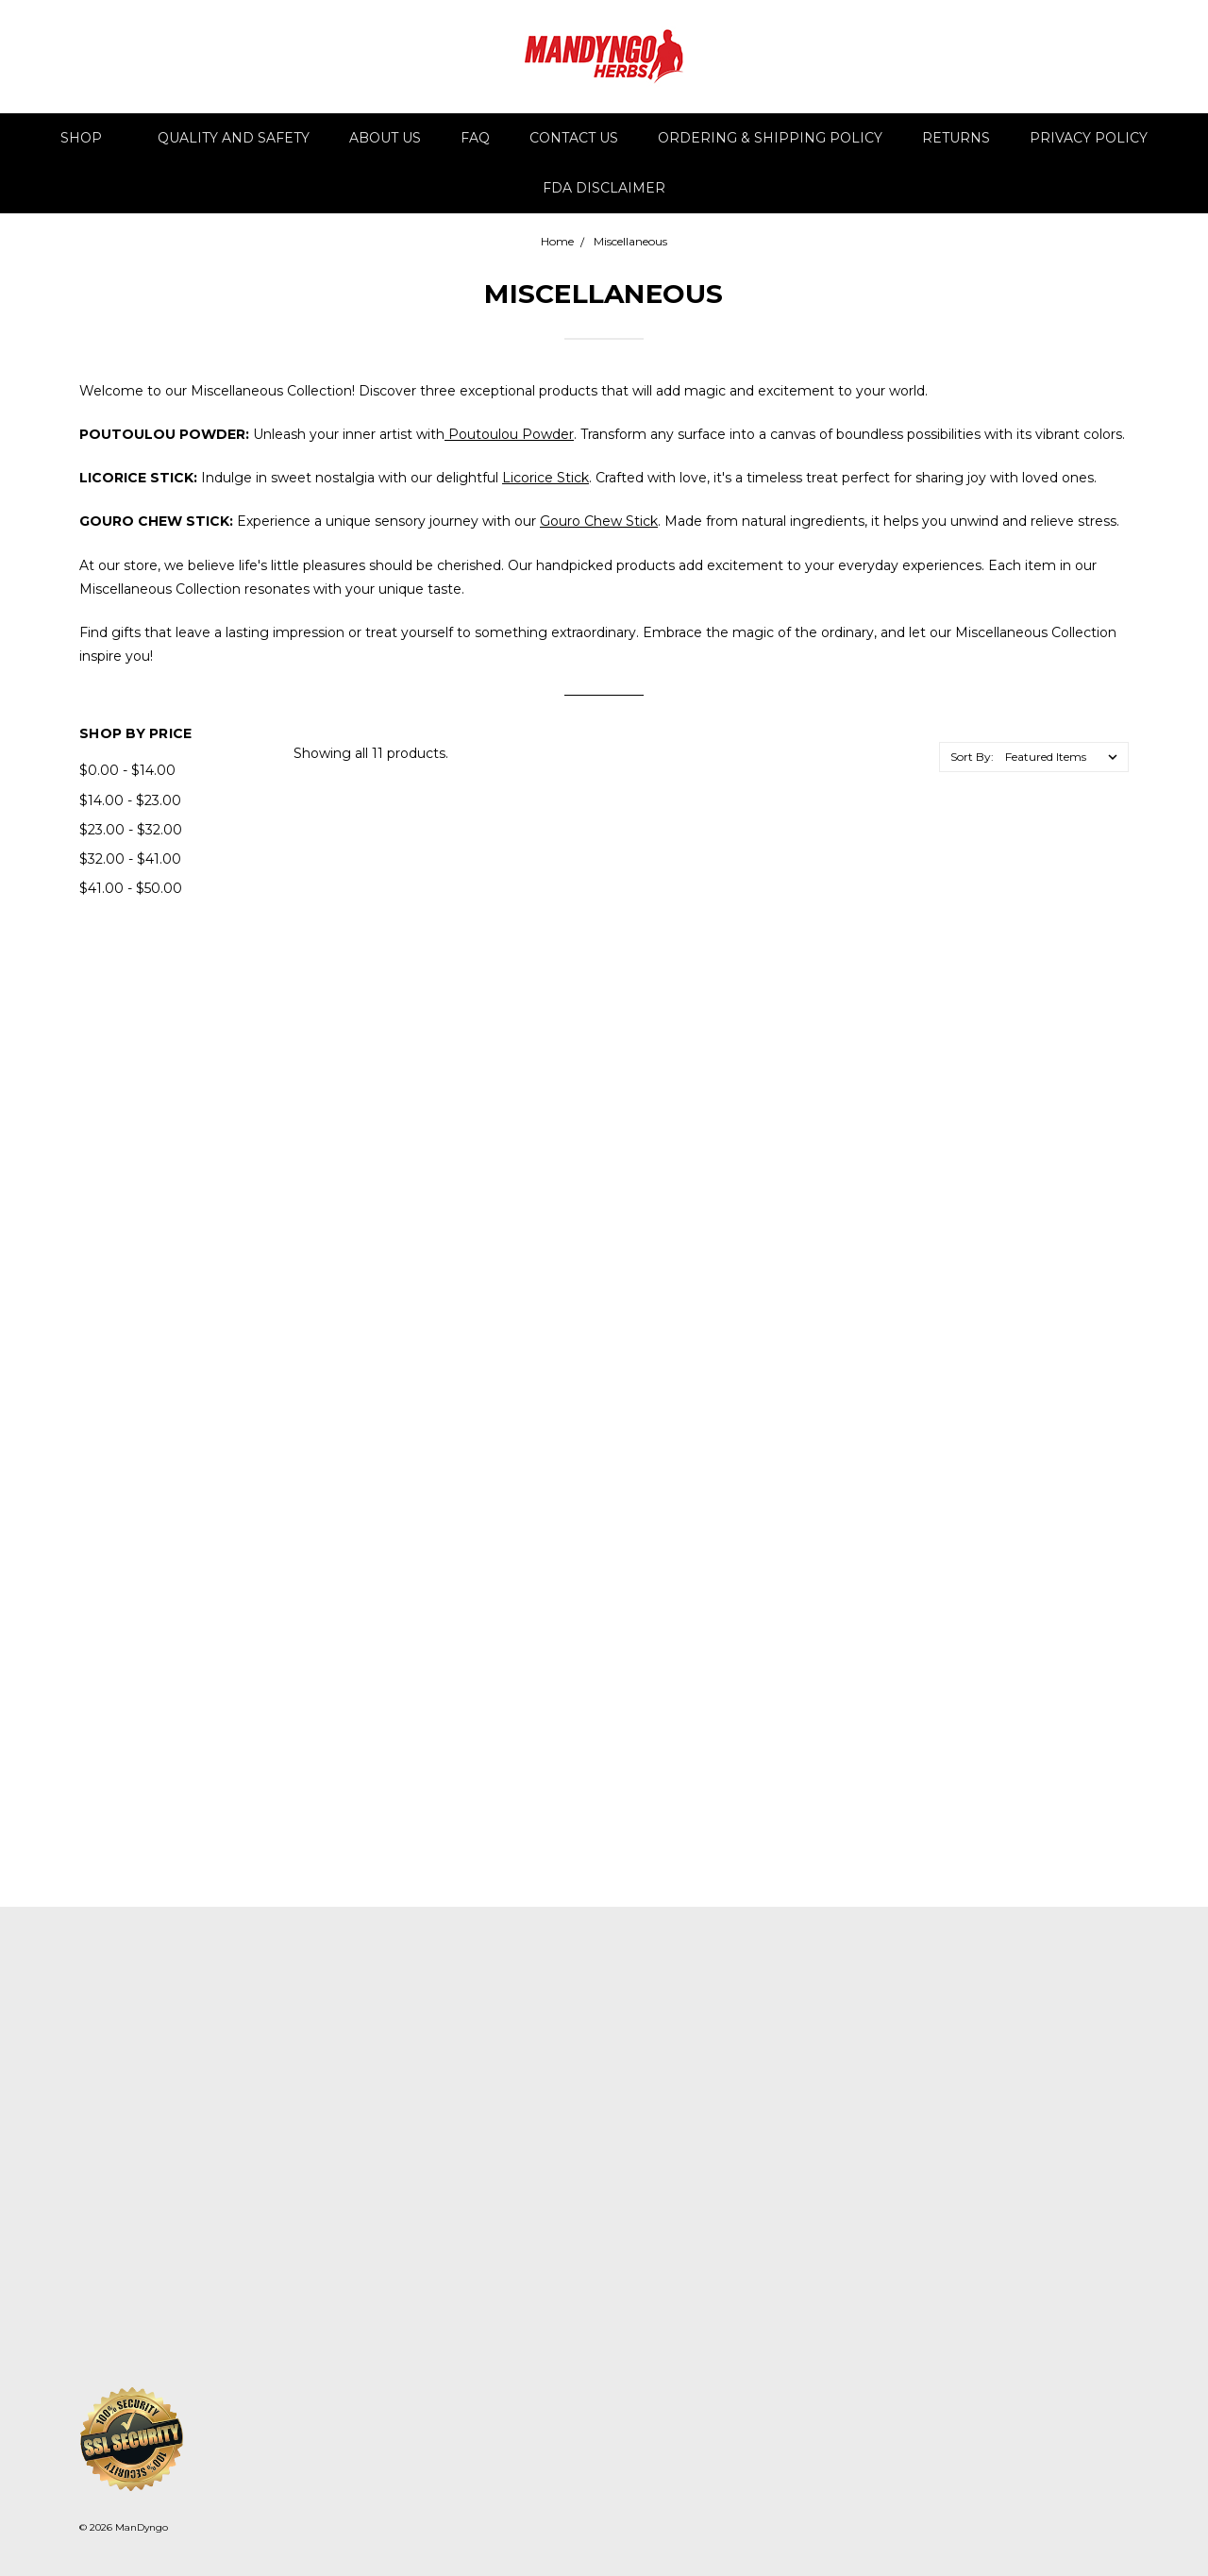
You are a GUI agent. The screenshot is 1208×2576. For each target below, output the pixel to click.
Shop (89, 137)
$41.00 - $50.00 (130, 888)
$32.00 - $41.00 (130, 858)
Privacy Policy (1089, 137)
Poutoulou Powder (509, 434)
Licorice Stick (545, 477)
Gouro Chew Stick (599, 521)
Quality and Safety (234, 137)
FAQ (475, 137)
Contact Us (573, 137)
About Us (385, 137)
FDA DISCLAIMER (604, 187)
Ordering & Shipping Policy (770, 137)
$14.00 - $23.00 (130, 800)
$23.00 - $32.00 (130, 829)
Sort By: (972, 756)
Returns (956, 137)
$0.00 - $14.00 (127, 770)
